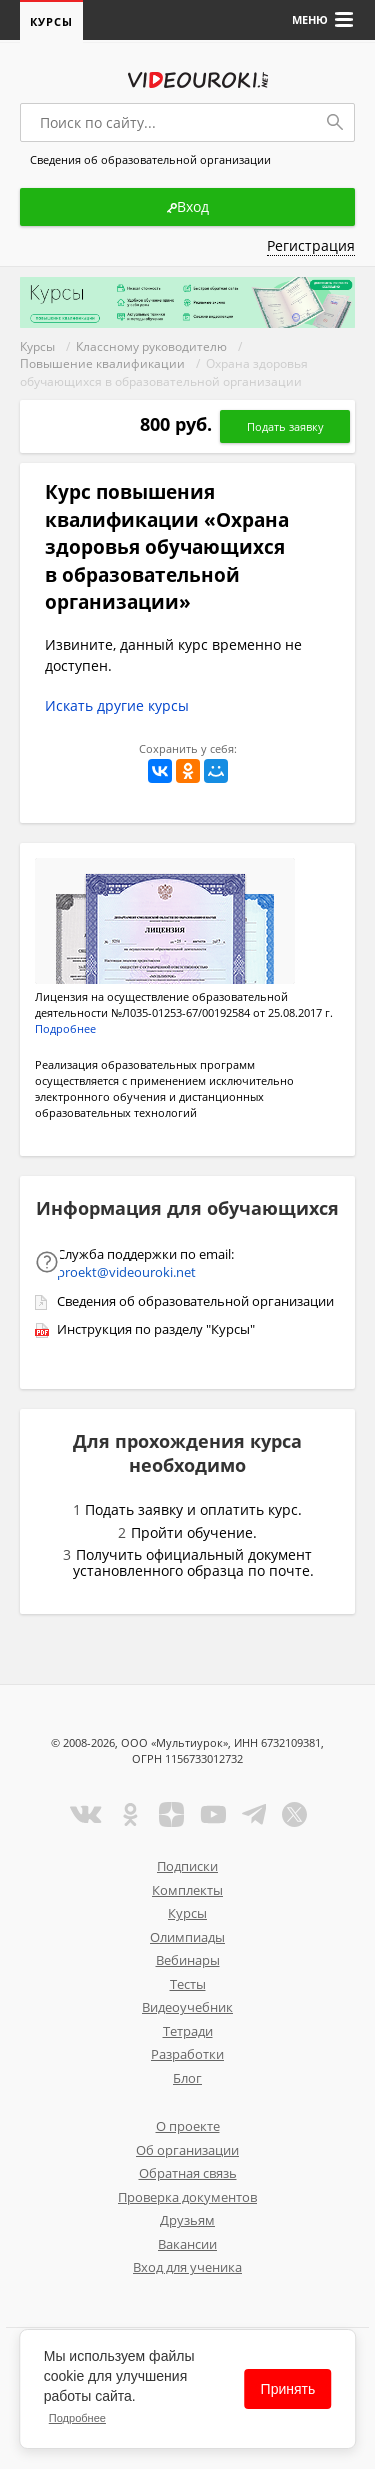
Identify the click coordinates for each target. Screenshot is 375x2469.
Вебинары (188, 1960)
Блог (187, 2078)
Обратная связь (188, 2173)
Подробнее (77, 2418)
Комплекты (187, 1890)
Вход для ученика (187, 2267)
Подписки (187, 1866)
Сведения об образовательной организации (195, 1301)
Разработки (187, 2054)
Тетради (188, 2031)
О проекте (188, 2126)
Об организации (187, 2150)
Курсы (51, 21)
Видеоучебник (187, 2007)
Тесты (188, 1984)
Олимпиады (187, 1937)
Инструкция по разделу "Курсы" (156, 1329)
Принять (288, 2389)
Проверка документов (187, 2197)
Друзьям (187, 2220)
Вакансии (187, 2244)
